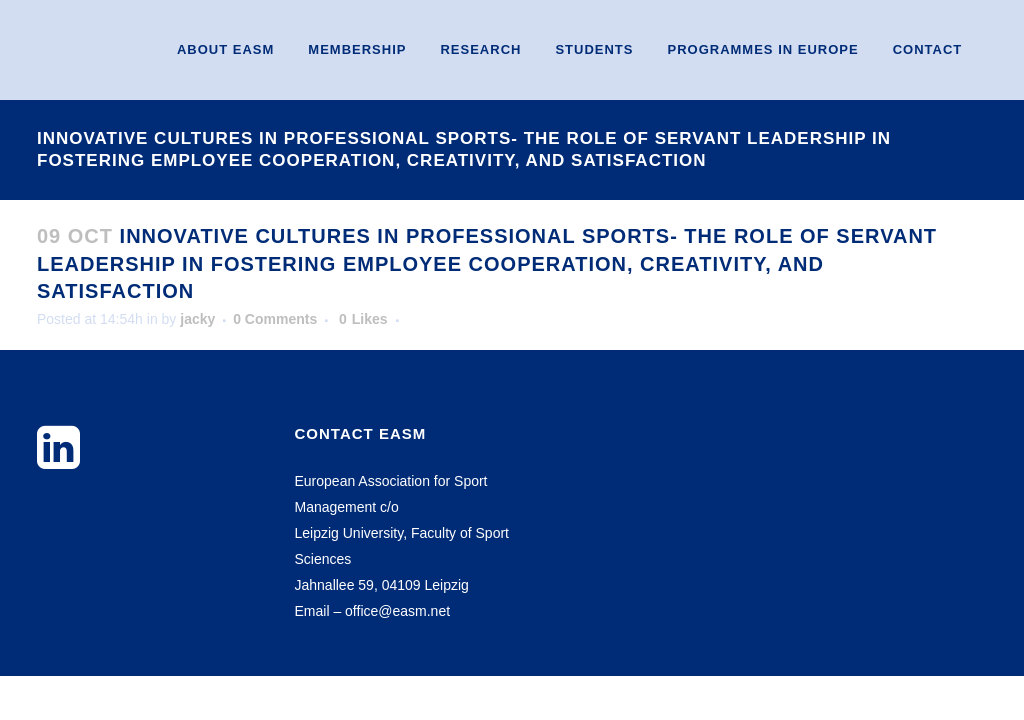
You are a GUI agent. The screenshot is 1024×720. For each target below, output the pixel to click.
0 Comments (275, 319)
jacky (197, 319)
